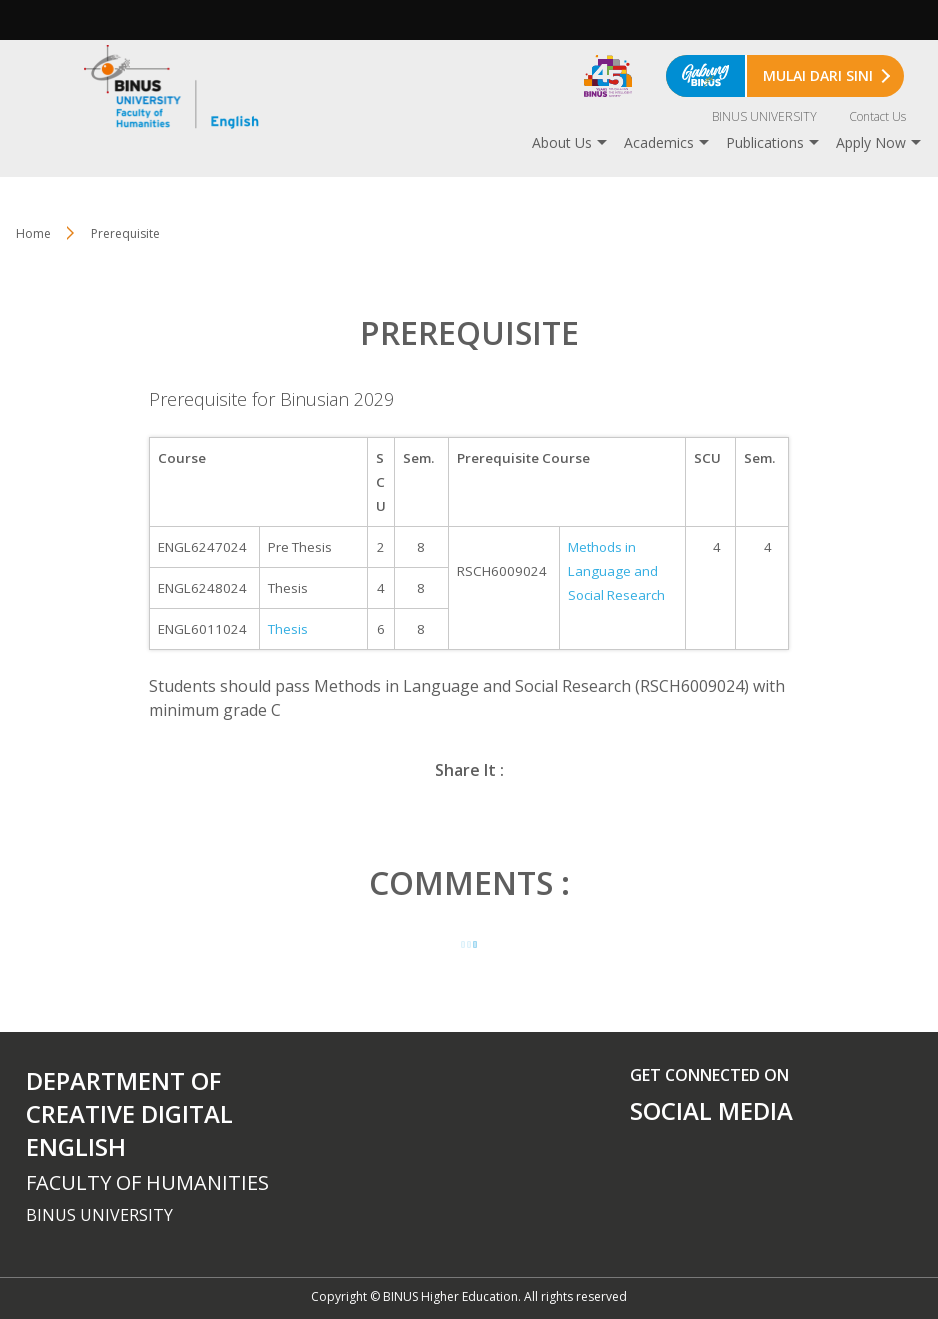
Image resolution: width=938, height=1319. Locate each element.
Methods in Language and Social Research (616, 571)
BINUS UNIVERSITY (764, 116)
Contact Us (877, 116)
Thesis (288, 629)
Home (33, 233)
